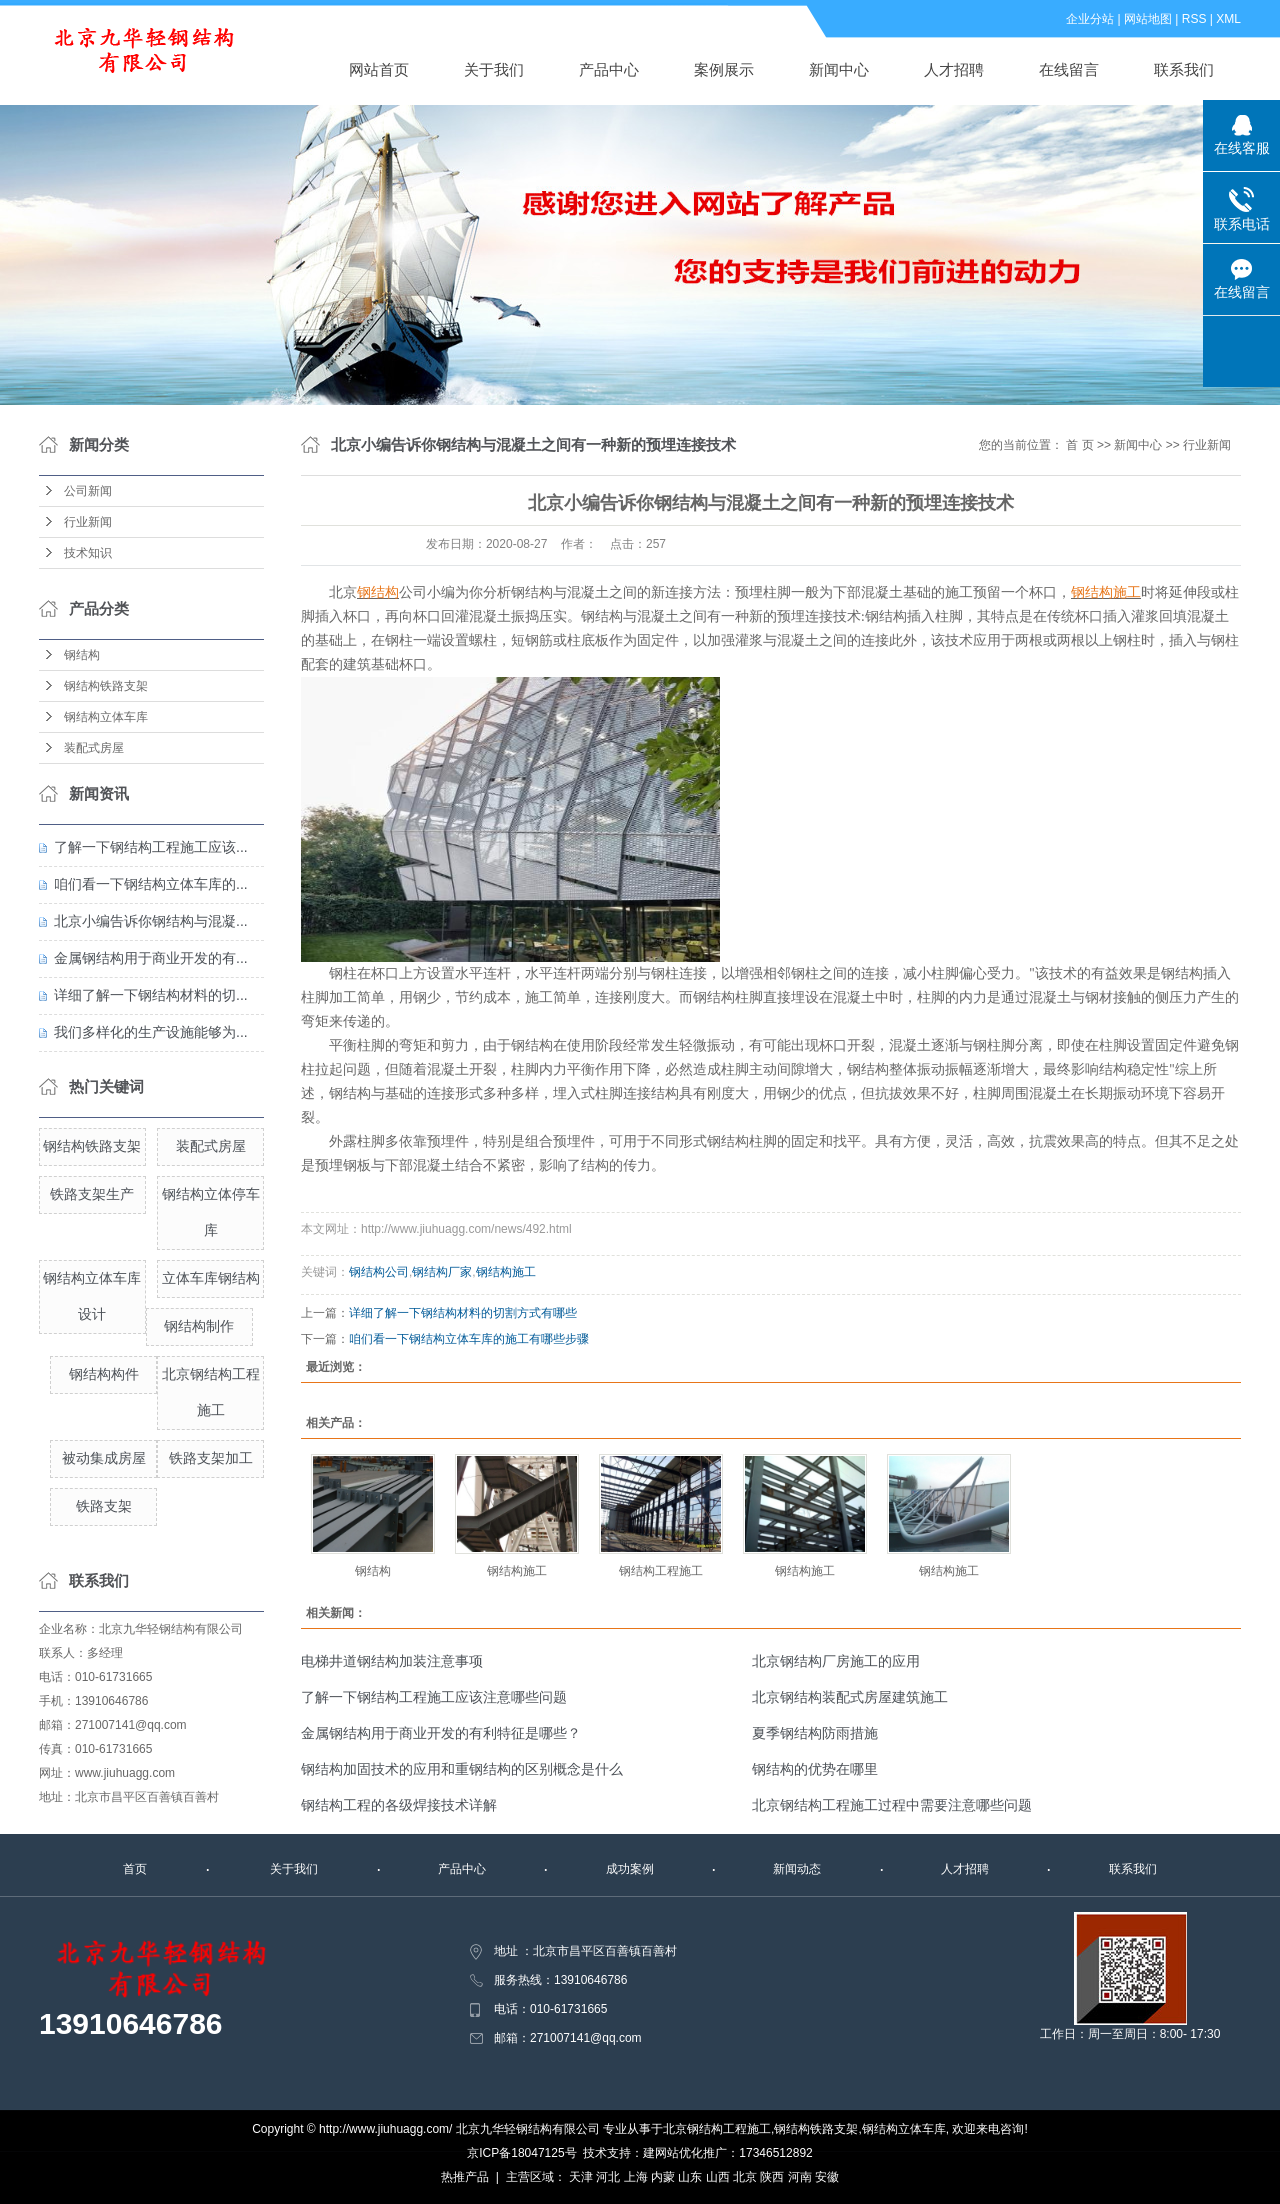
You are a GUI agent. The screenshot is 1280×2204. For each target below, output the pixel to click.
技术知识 (88, 553)
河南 (800, 2177)
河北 (608, 2177)
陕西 (772, 2177)
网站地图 (1148, 19)
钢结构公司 (379, 1272)
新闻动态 (797, 1869)
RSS (1194, 19)
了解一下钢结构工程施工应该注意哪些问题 (434, 1697)
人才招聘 (954, 69)
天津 (581, 2177)
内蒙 (663, 2177)
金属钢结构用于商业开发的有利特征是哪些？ (441, 1733)
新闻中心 (839, 69)
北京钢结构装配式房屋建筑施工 (850, 1697)
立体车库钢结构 (211, 1278)
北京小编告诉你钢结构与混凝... (151, 921)
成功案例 (630, 1869)
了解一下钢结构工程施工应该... (151, 847)
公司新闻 (88, 491)
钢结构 (82, 655)
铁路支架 (104, 1506)
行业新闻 (88, 522)
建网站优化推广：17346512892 (727, 2153)
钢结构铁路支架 (106, 686)
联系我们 (1184, 69)
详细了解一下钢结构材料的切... (151, 995)
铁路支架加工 (211, 1458)
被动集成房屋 (104, 1458)
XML (1228, 19)
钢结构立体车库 (106, 717)
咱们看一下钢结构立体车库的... (151, 884)
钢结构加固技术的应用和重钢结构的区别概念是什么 (462, 1769)
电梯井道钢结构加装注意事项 (392, 1661)
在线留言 (1069, 69)
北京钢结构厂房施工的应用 (836, 1661)
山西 (718, 2177)
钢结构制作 (199, 1326)
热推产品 (465, 2177)
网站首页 (379, 69)
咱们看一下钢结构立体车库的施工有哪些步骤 (469, 1339)
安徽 (827, 2177)
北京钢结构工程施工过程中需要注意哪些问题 (892, 1805)
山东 (690, 2177)
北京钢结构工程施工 (717, 2129)
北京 (745, 2177)
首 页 (1079, 445)
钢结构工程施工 (661, 1571)
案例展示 (724, 69)
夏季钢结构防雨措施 (815, 1733)
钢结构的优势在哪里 (815, 1769)
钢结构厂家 (442, 1272)
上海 (636, 2177)
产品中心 (609, 69)
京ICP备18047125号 (521, 2153)
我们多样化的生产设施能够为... (151, 1032)
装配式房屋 (94, 748)
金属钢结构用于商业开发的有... (151, 958)
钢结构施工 (506, 1272)
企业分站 (1090, 19)
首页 (135, 1869)
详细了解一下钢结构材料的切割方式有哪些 (463, 1313)
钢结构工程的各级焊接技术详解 (399, 1805)
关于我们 (494, 69)
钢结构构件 (104, 1374)
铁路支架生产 (92, 1194)
